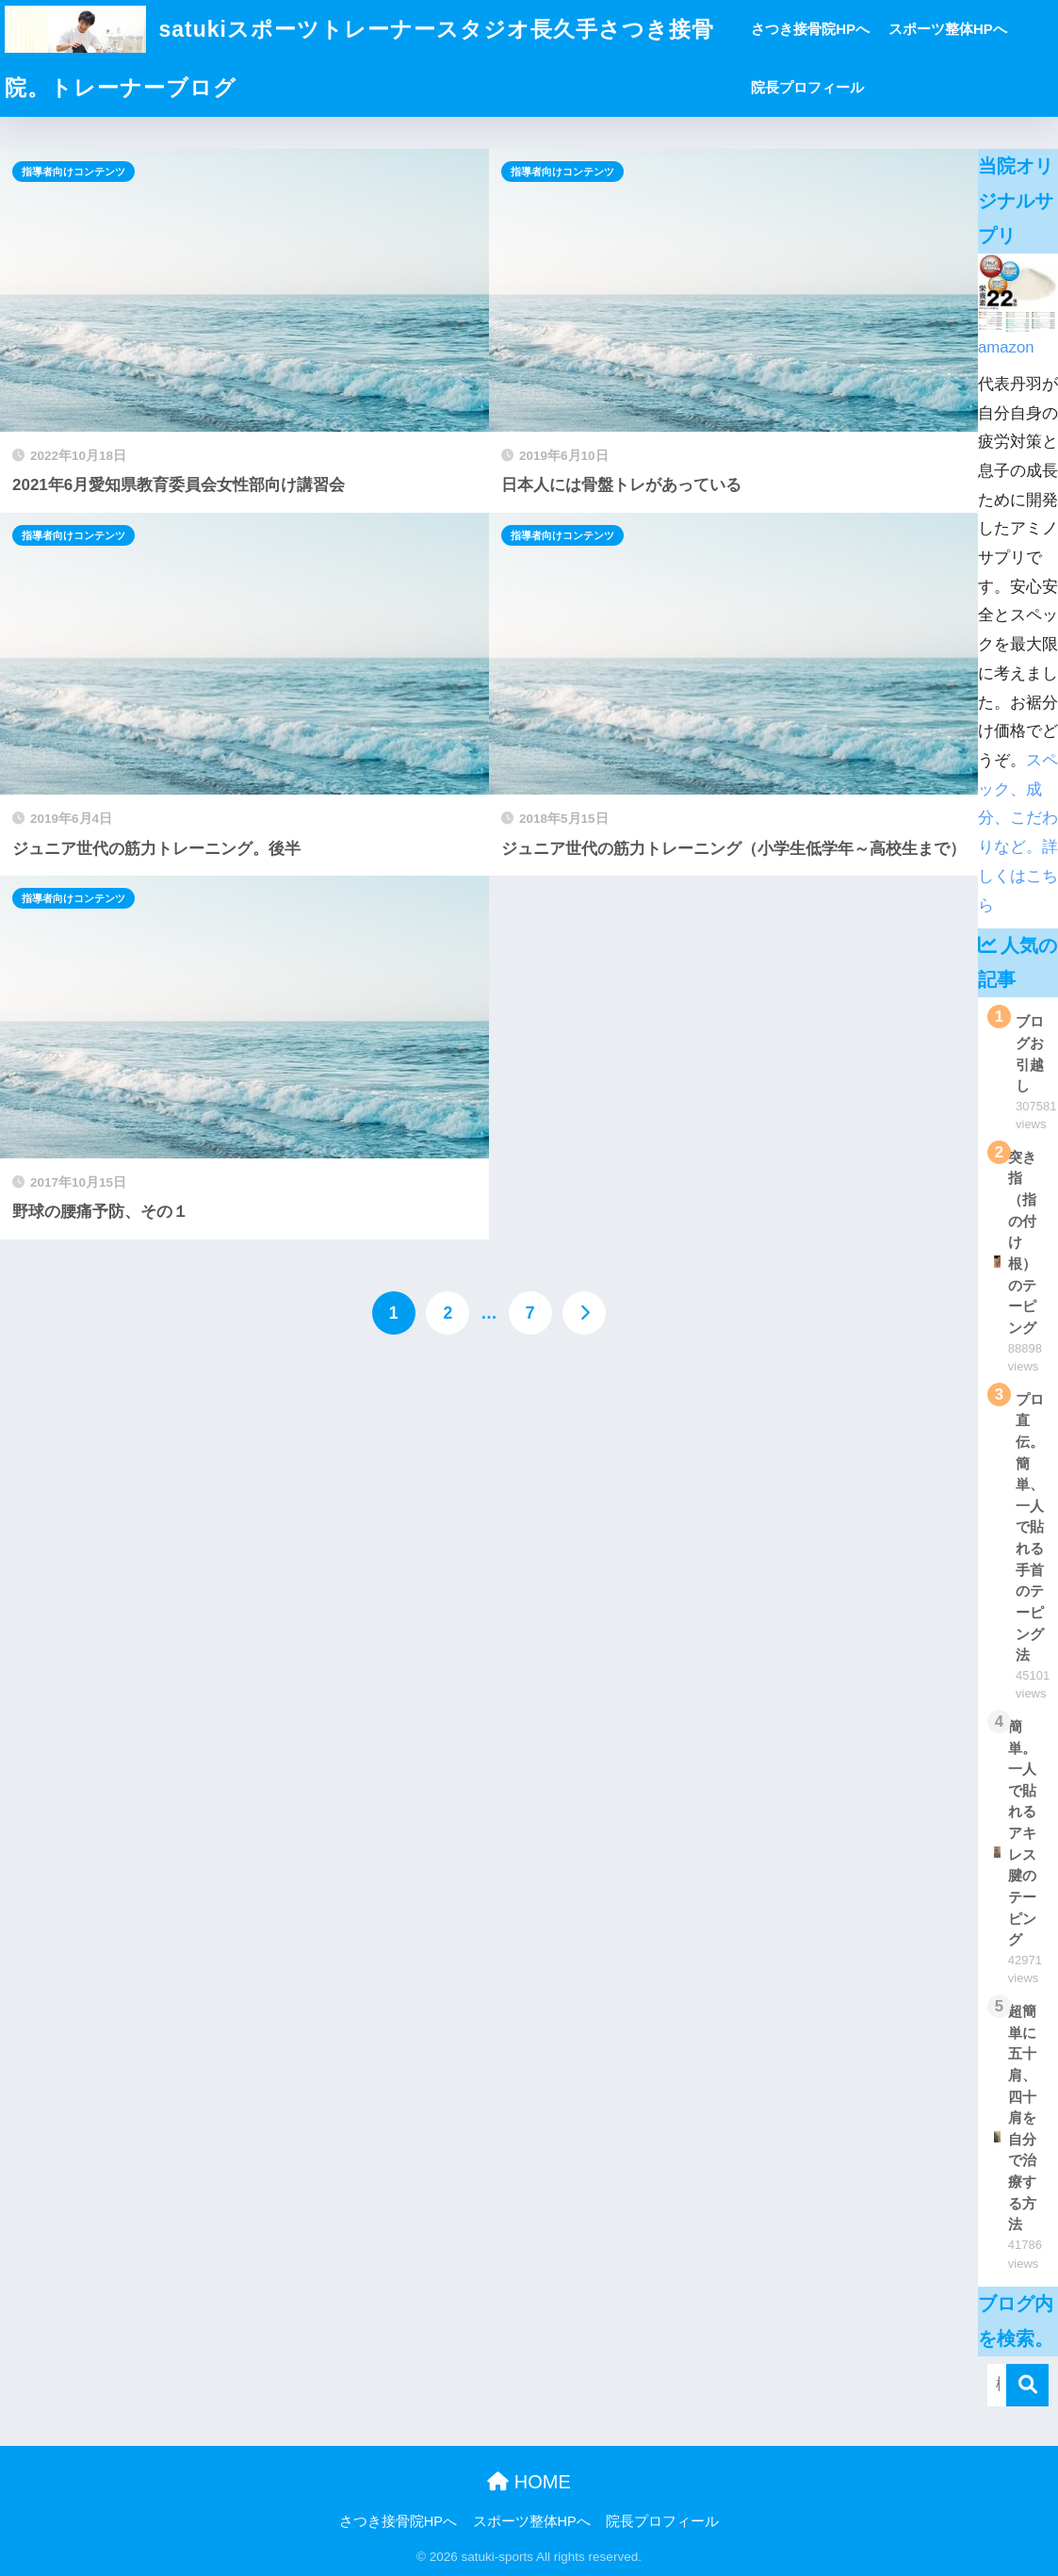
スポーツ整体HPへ (947, 29)
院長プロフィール (807, 87)
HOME (529, 2481)
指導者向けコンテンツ (73, 171)
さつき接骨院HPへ (810, 29)
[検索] (1027, 2385)
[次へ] (584, 1313)
